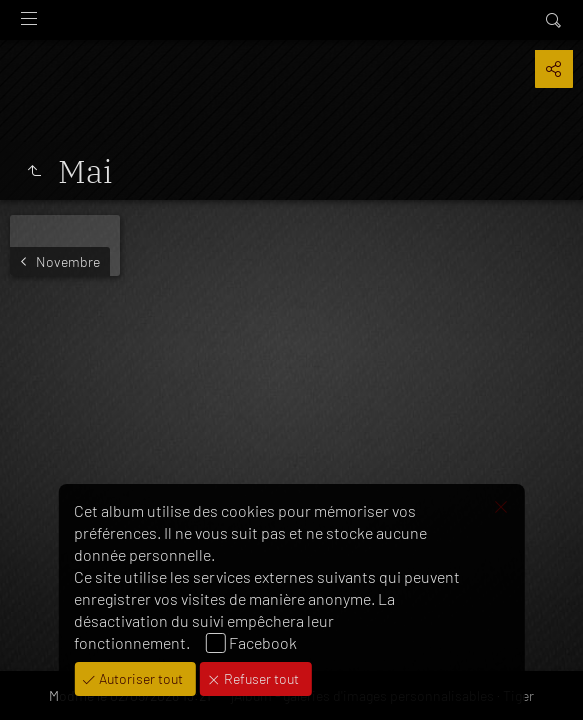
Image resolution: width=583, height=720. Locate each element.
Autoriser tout (139, 678)
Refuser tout (260, 678)
